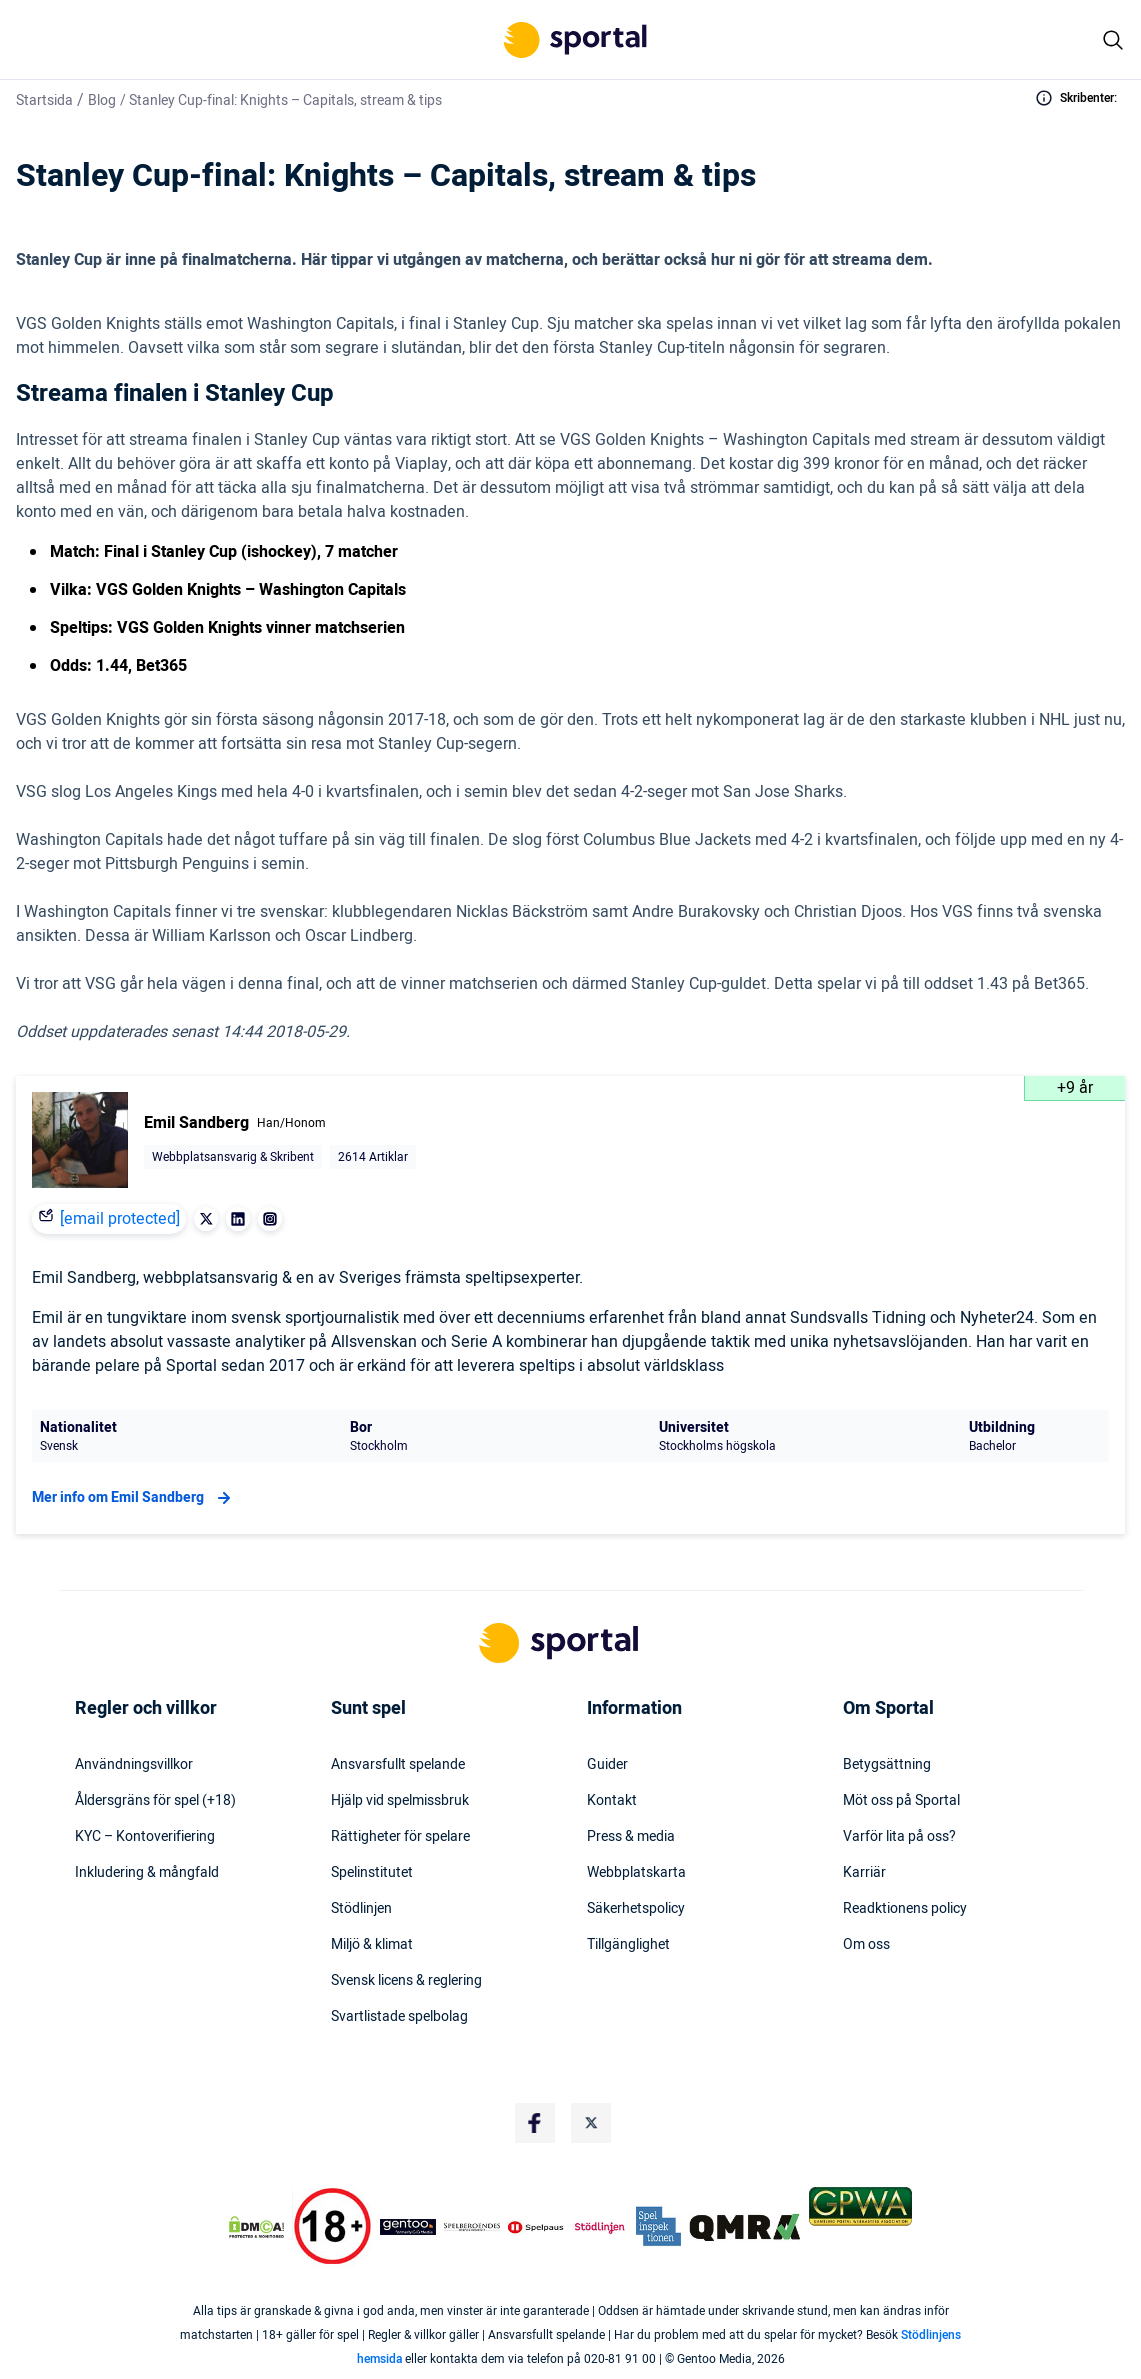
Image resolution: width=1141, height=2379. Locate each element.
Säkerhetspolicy (636, 1909)
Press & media (631, 1837)
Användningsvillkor (134, 1765)
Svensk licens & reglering (406, 1981)
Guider (607, 1765)
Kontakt (612, 1801)
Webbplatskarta (636, 1873)
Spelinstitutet (372, 1873)
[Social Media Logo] (535, 2123)
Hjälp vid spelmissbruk (400, 1801)
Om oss (866, 1945)
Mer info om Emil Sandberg (134, 1498)
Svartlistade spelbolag (399, 2017)
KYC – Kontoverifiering (145, 1837)
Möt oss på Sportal (901, 1801)
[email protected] (120, 1219)
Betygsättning (887, 1765)
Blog (102, 100)
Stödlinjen (361, 1909)
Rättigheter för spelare (400, 1837)
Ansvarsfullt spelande (398, 1765)
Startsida (44, 100)
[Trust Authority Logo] (408, 2227)
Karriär (864, 1873)
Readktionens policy (905, 1909)
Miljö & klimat (372, 1945)
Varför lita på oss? (899, 1837)
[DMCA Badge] (256, 2227)
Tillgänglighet (628, 1945)
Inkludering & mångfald (147, 1873)
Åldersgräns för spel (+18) (155, 1801)
